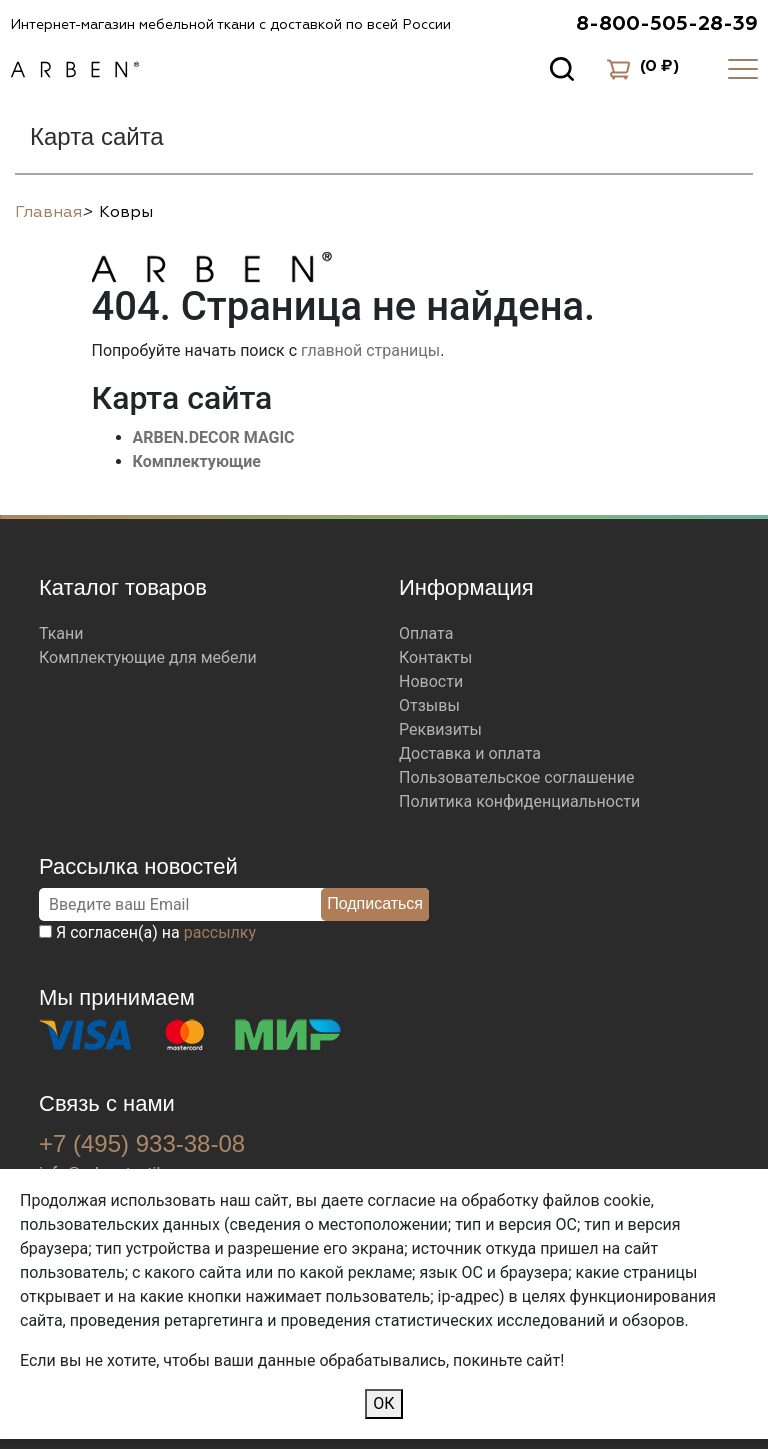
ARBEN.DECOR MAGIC (214, 437)
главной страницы (370, 350)
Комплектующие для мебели (148, 657)
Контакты (435, 657)
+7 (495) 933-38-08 (142, 1143)
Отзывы (429, 705)
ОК (383, 1403)
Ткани (61, 633)
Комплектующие (197, 461)
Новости (431, 681)
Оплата (426, 633)
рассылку (220, 932)
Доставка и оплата (470, 753)
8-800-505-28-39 (667, 24)
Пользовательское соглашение (517, 777)
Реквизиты (440, 729)
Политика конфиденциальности (519, 801)
